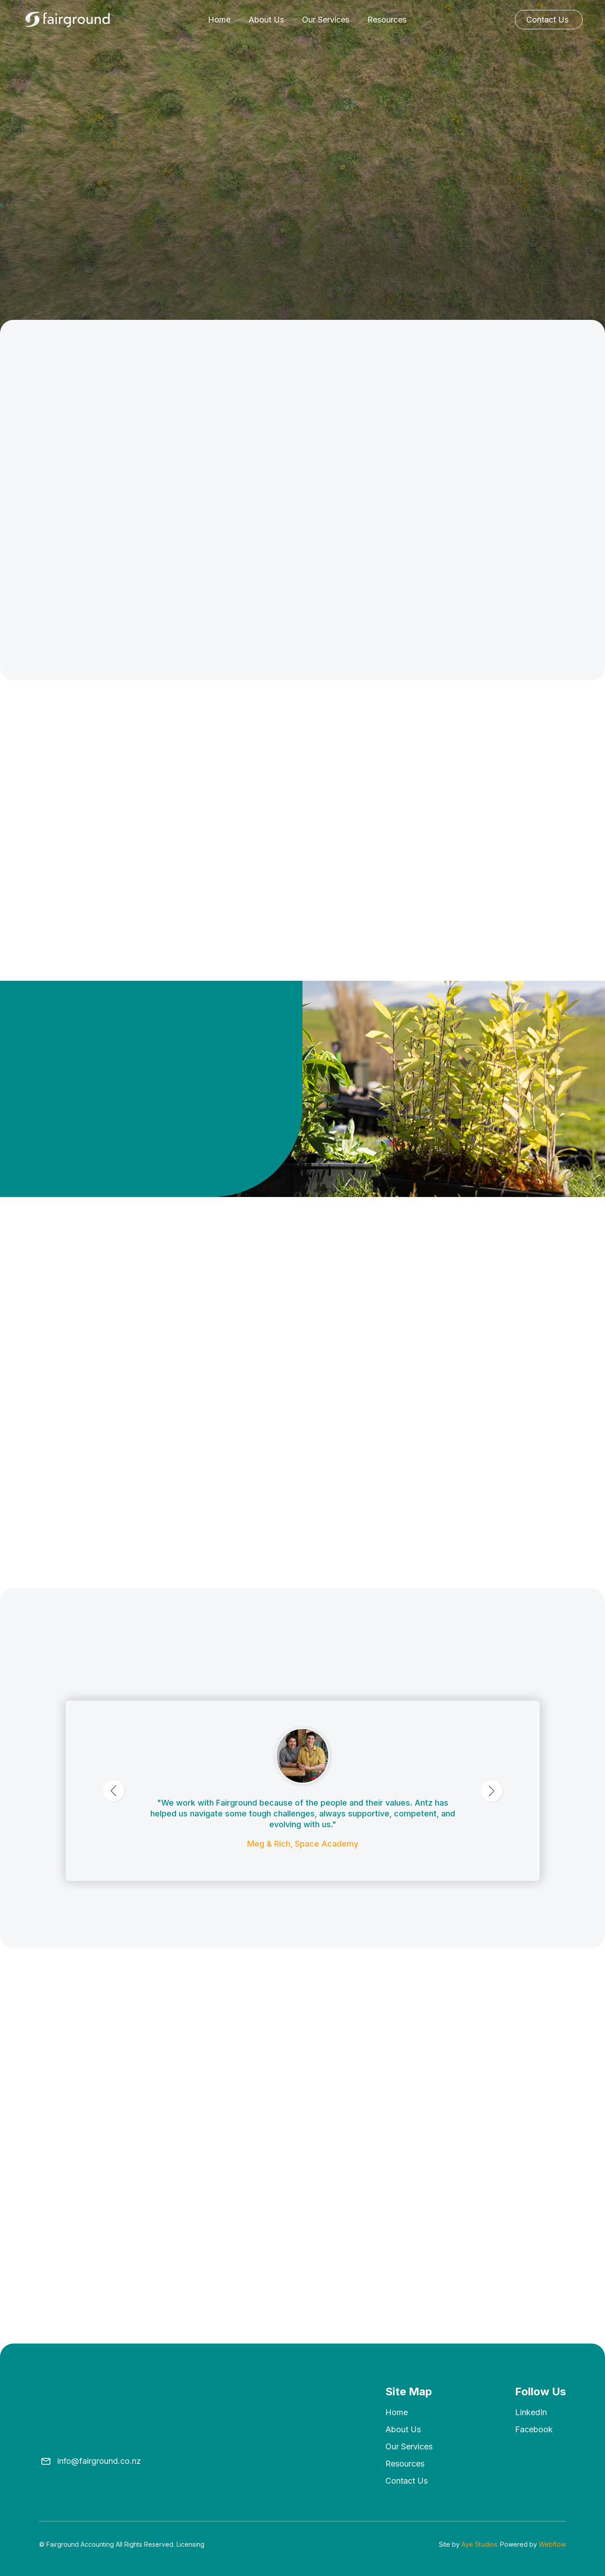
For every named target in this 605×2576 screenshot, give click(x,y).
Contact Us (547, 19)
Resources (386, 19)
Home (219, 19)
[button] (357, 1320)
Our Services (325, 19)
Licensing (190, 2544)
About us (403, 2429)
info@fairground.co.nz (99, 2461)
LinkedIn (531, 2412)
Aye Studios (479, 2544)
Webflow (552, 2544)
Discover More (514, 795)
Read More (60, 2318)
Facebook (534, 2429)
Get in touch (72, 1209)
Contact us (406, 2480)
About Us (266, 19)
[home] (68, 19)
